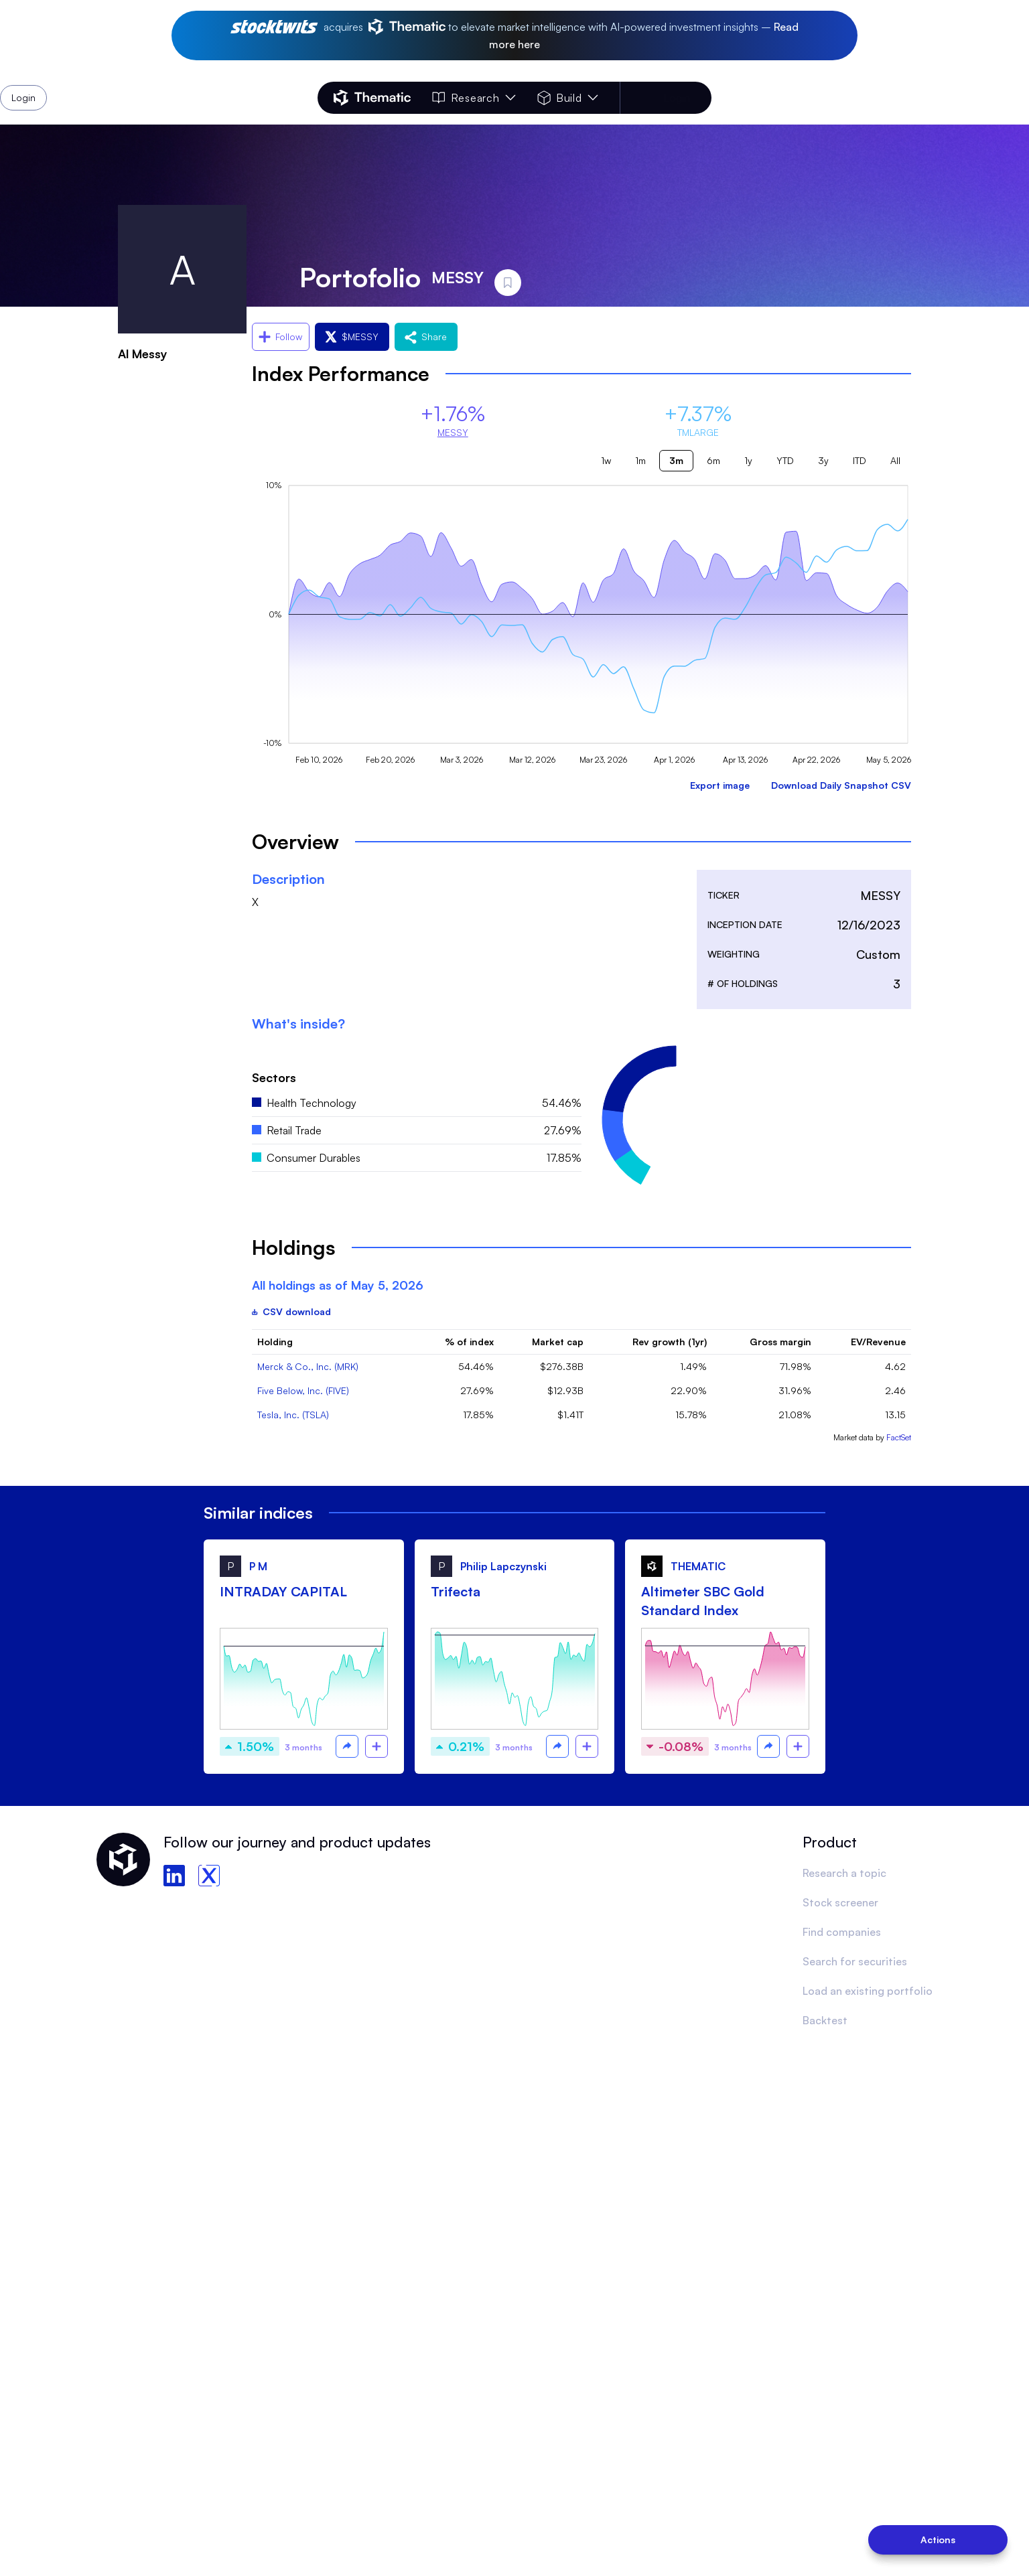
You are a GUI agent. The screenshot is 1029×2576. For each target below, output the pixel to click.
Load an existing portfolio (868, 1990)
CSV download (291, 1311)
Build (567, 97)
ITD (859, 460)
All (895, 460)
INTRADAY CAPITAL (283, 1591)
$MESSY (352, 336)
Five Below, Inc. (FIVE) (303, 1390)
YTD (785, 460)
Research (473, 97)
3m (676, 460)
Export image (720, 785)
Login (676, 97)
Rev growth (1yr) (669, 1341)
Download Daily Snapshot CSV (841, 785)
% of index (469, 1341)
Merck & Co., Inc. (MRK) (307, 1366)
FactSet (898, 1437)
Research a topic (844, 1873)
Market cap (558, 1341)
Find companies (842, 1932)
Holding (275, 1341)
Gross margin (780, 1341)
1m (640, 460)
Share (426, 336)
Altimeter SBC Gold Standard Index (702, 1600)
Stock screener (840, 1902)
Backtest (825, 2020)
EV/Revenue (878, 1341)
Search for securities (855, 1961)
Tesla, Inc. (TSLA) (293, 1414)
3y (823, 460)
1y (748, 460)
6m (713, 460)
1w (606, 460)
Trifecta (455, 1591)
